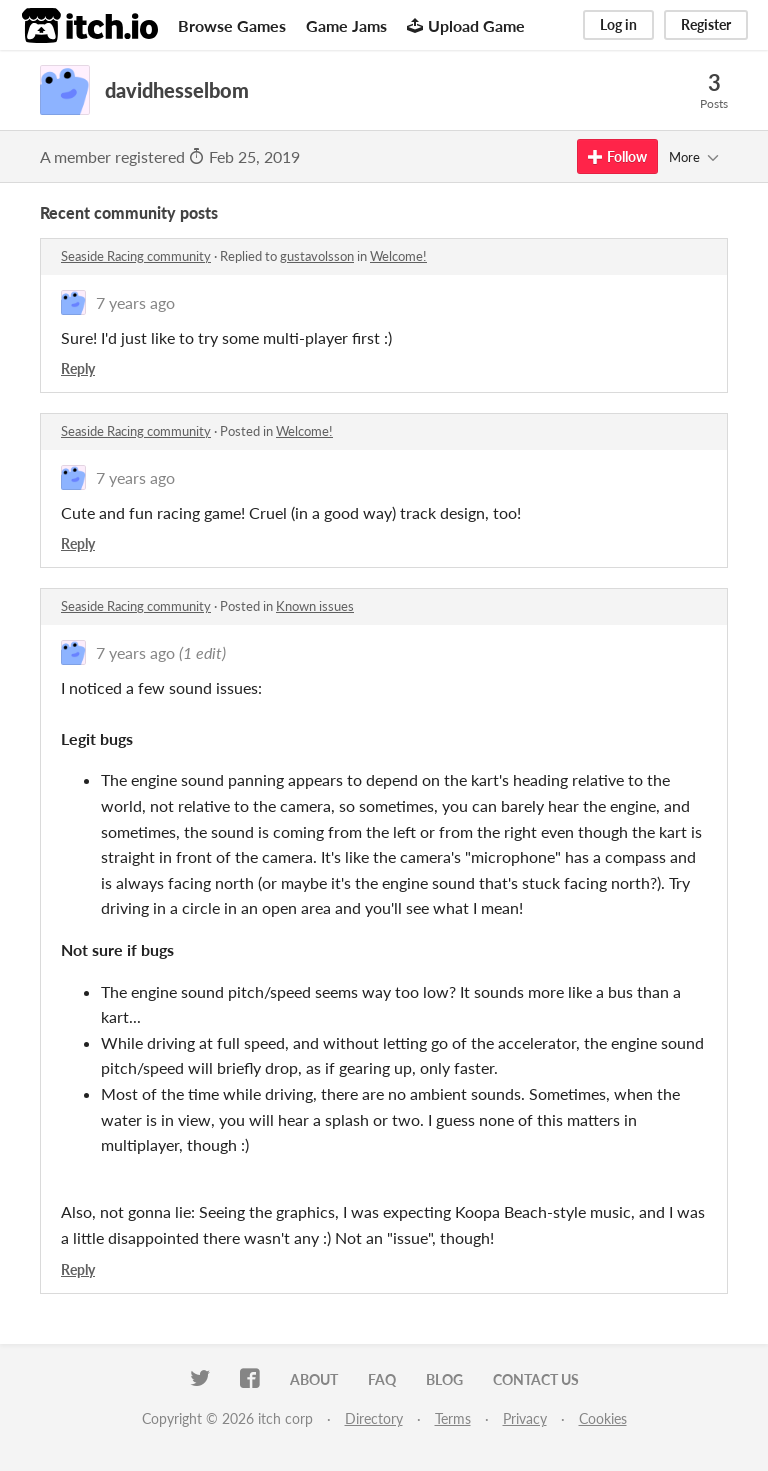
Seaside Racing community (136, 256)
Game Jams (346, 25)
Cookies (603, 1418)
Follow (617, 156)
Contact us (536, 1379)
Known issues (315, 606)
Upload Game (466, 25)
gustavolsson (317, 256)
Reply (78, 368)
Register (706, 24)
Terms (453, 1418)
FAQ (382, 1379)
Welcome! (398, 256)
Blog (444, 1379)
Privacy (525, 1418)
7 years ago (135, 302)
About (314, 1379)
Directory (374, 1418)
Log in (618, 24)
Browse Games (232, 25)
